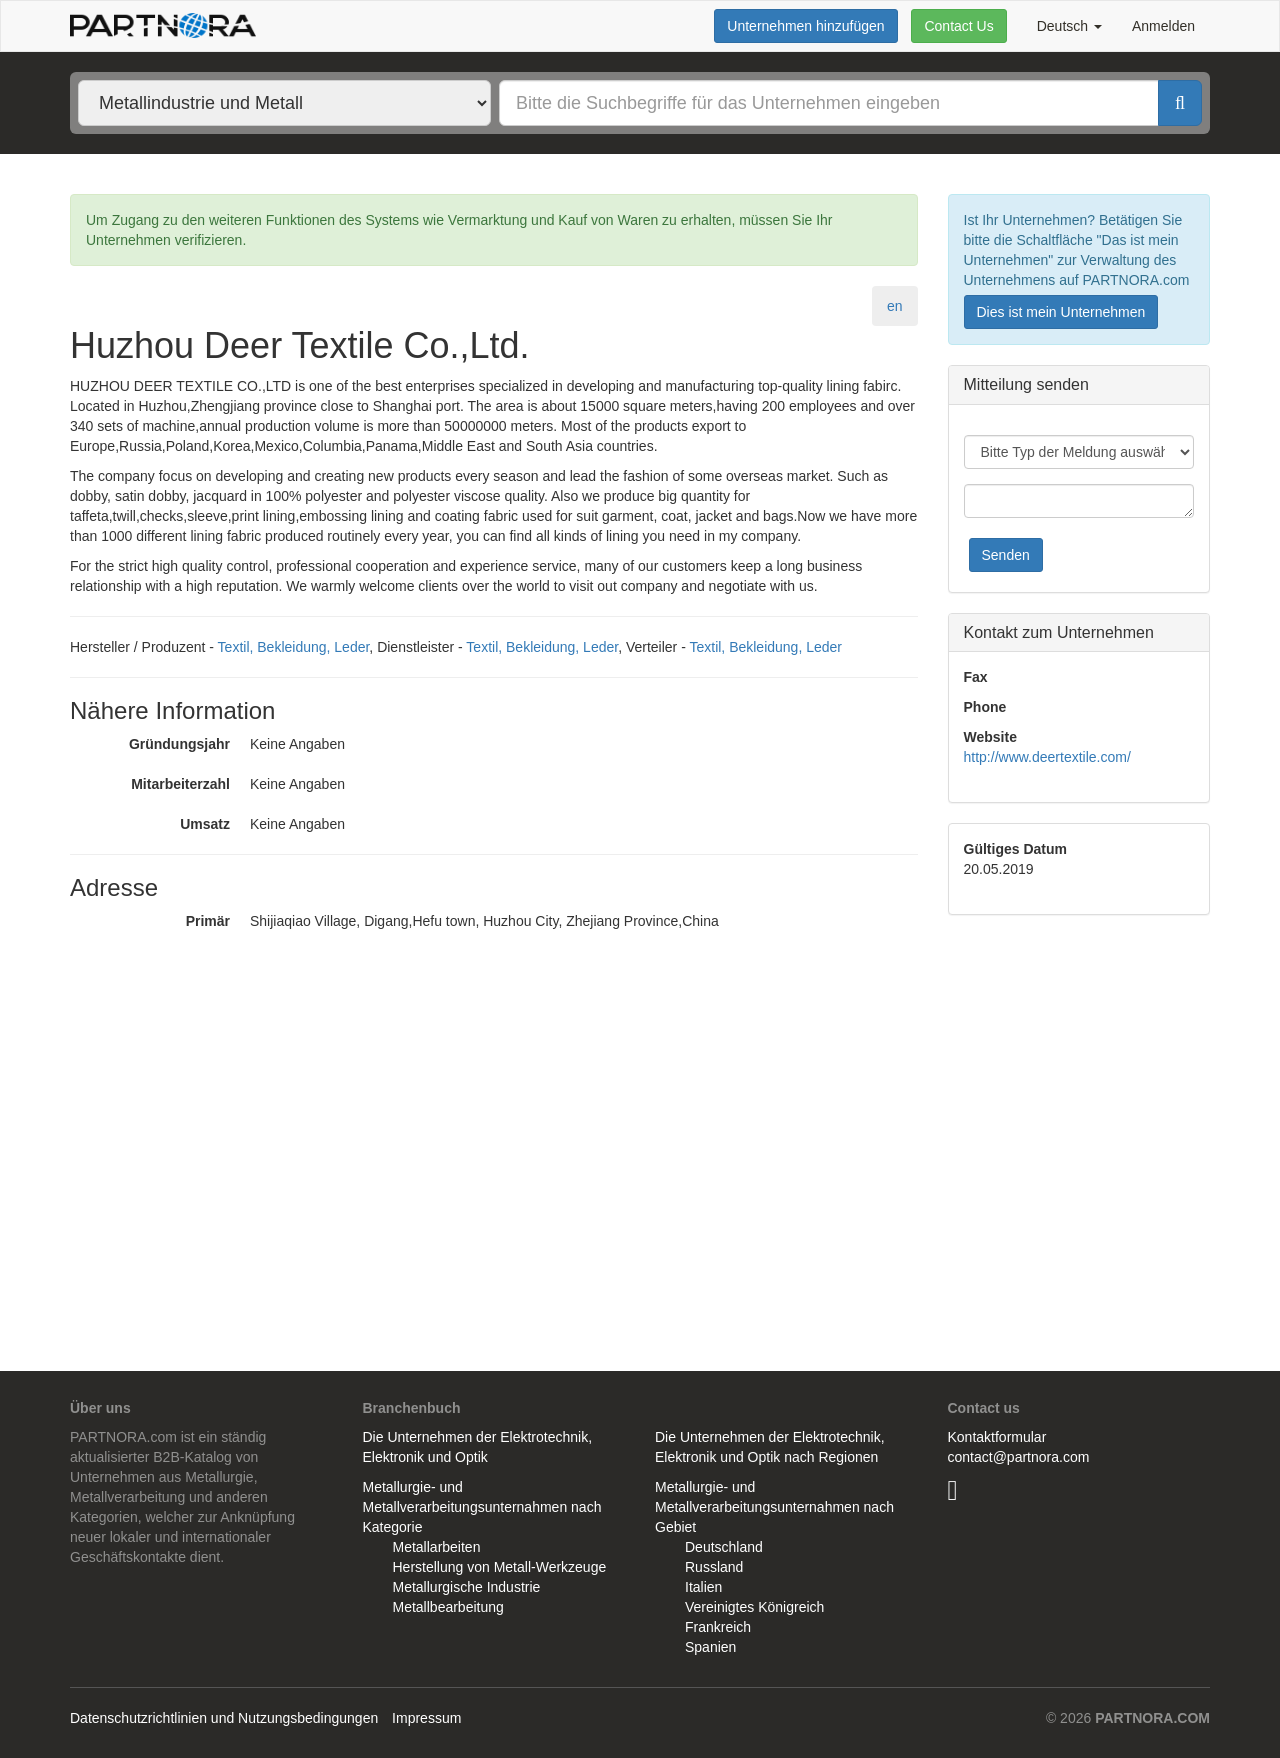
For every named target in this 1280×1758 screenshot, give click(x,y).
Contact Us (958, 26)
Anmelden (1163, 26)
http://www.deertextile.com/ (1047, 757)
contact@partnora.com (1019, 1457)
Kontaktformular (997, 1437)
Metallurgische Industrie (467, 1587)
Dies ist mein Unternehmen (1061, 312)
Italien (703, 1587)
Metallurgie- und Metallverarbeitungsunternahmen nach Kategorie (482, 1507)
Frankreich (718, 1627)
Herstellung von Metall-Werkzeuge (500, 1567)
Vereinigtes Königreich (754, 1607)
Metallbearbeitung (448, 1607)
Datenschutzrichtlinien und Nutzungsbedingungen (224, 1718)
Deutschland (724, 1547)
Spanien (710, 1647)
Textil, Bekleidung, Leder (294, 647)
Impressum (426, 1718)
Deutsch (1069, 26)
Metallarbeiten (437, 1547)
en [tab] (895, 306)
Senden (1006, 555)
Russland (714, 1567)
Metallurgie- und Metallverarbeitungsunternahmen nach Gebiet (774, 1507)
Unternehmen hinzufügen (805, 26)
